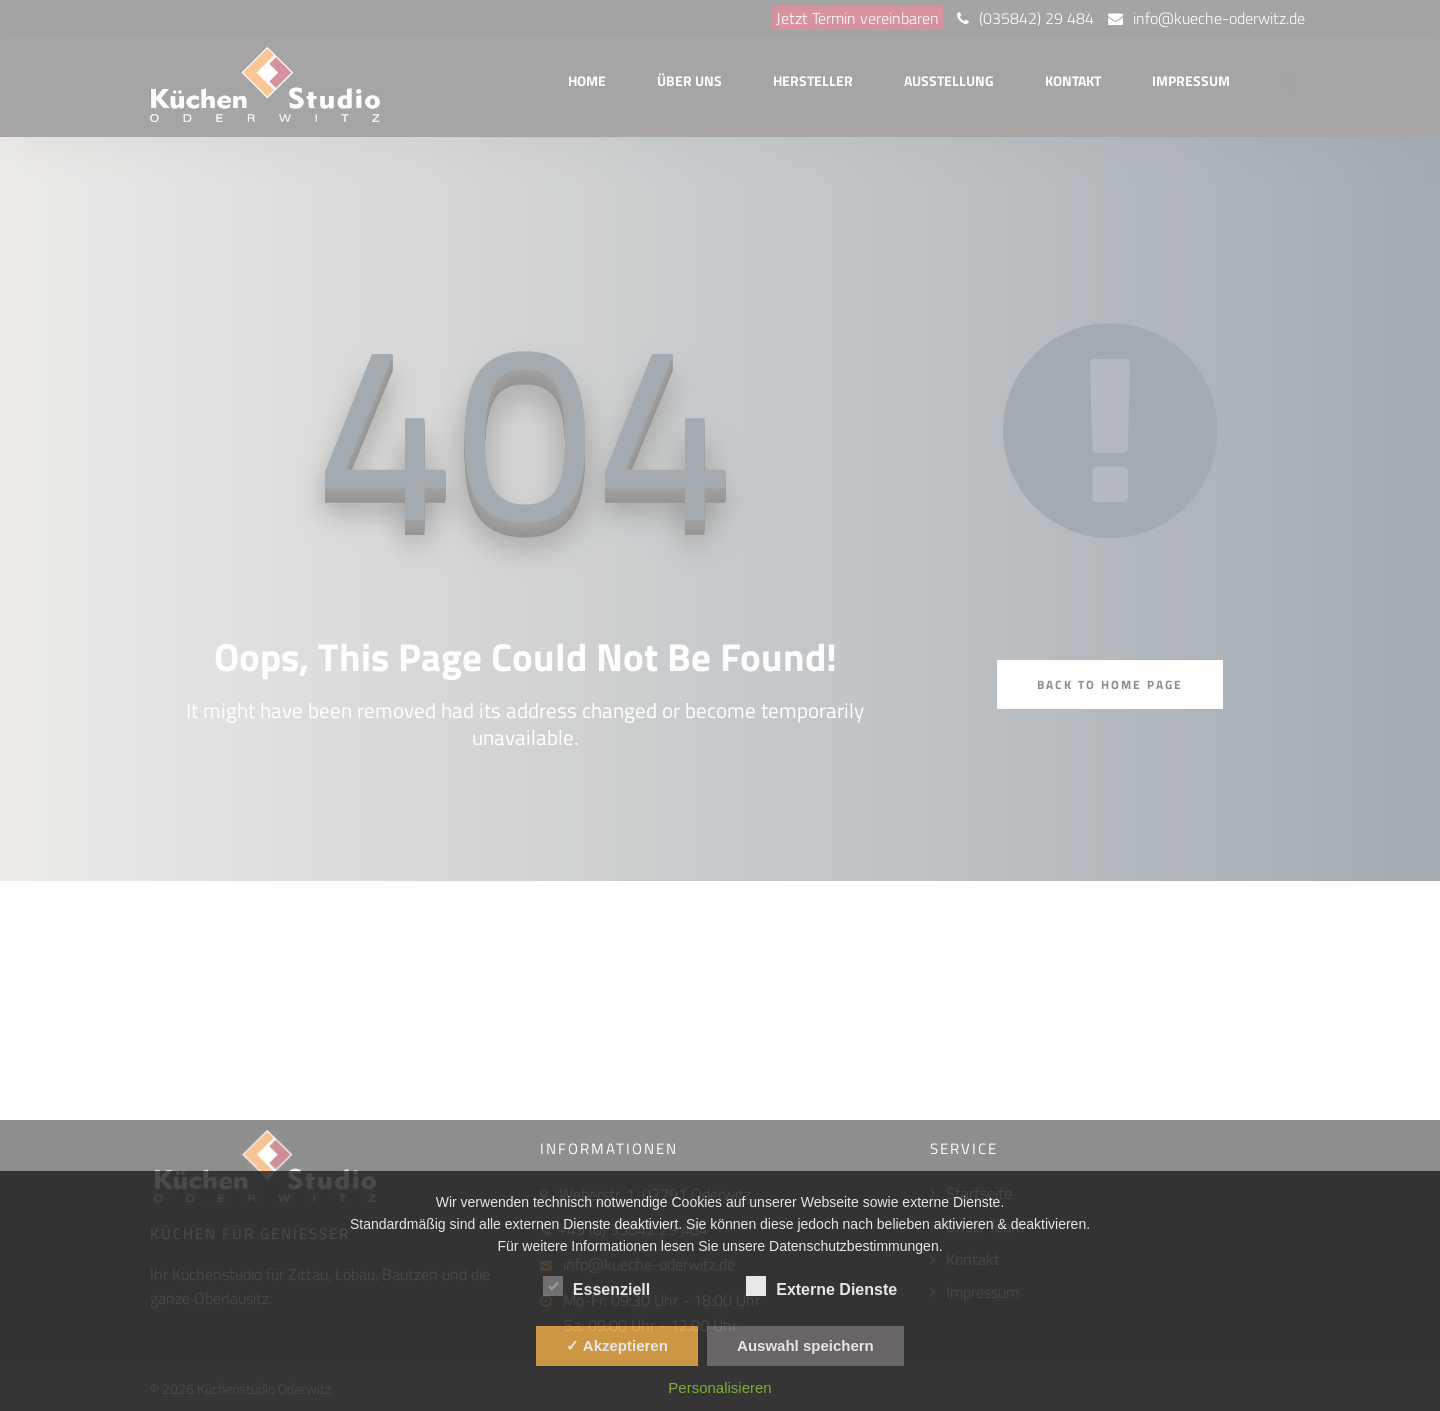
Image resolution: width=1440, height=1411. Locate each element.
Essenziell (596, 1286)
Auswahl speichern (805, 1345)
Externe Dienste (821, 1286)
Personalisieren (719, 1387)
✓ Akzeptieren (617, 1345)
